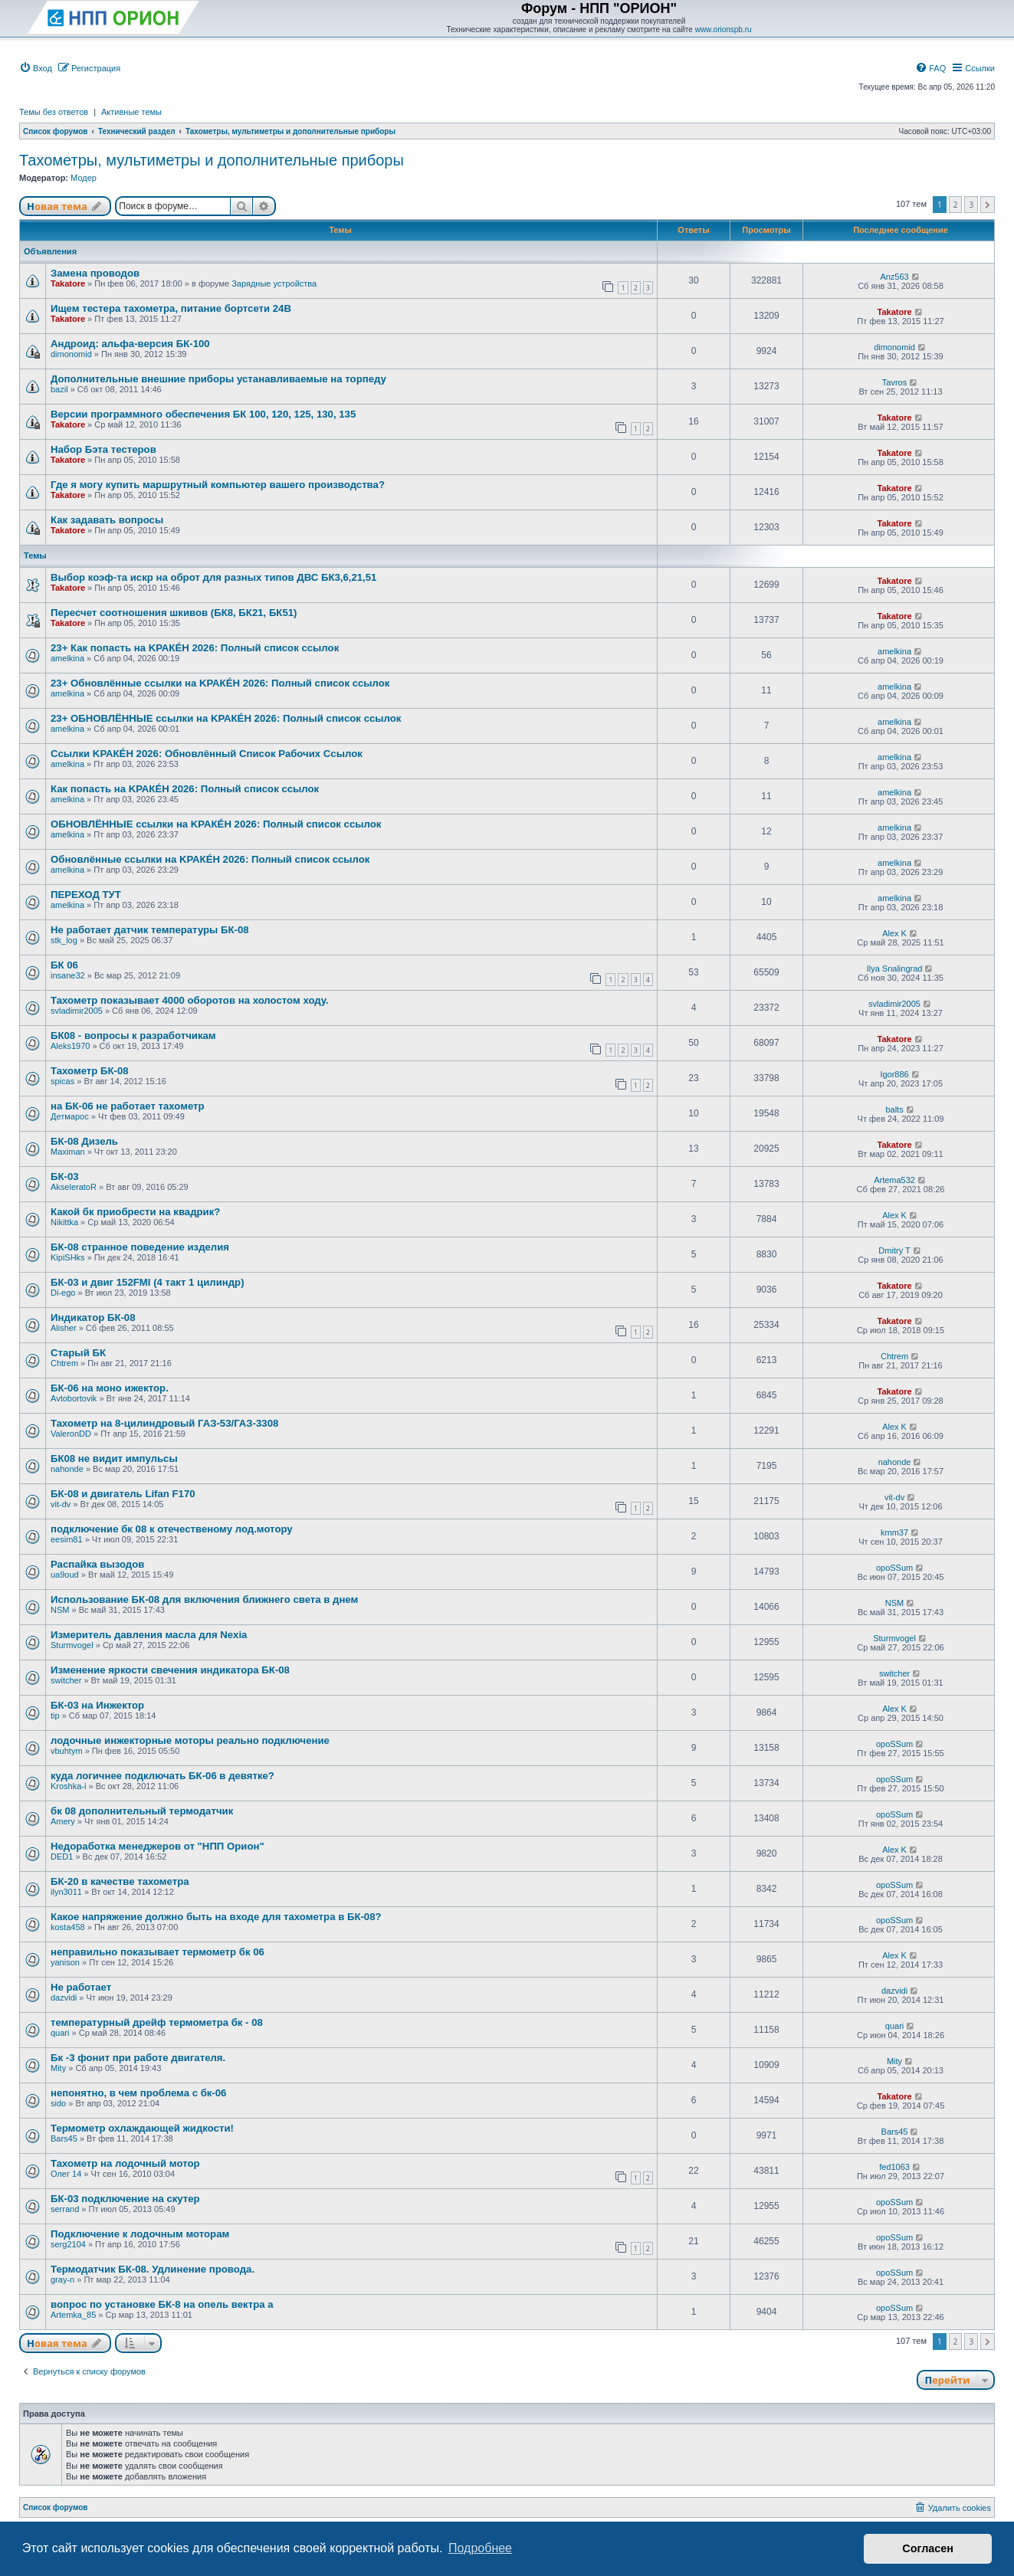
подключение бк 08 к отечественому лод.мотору (172, 1529)
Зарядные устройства (274, 283)
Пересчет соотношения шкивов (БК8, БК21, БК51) (174, 612)
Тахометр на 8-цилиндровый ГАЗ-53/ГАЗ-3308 (164, 1423)
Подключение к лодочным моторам (140, 2234)
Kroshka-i (68, 1786)
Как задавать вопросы (107, 520)
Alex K (894, 933)
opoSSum (894, 1567)
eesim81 (67, 1539)
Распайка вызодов (97, 1564)
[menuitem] (35, 68)
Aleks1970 (70, 1045)
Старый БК (78, 1352)
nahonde (67, 1468)
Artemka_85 (73, 2314)
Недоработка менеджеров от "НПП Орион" (157, 1846)
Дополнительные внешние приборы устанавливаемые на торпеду (218, 379)
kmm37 (894, 1532)
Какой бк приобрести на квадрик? (135, 1212)
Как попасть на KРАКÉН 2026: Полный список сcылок (185, 789)
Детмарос (70, 1116)
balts (894, 1109)
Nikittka (64, 1222)
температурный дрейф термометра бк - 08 (157, 2022)
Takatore (68, 283)
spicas (62, 1081)
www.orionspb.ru (723, 29)
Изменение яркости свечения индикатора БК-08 (170, 1670)
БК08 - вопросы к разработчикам (133, 1035)
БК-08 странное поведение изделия (140, 1247)
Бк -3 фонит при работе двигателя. (138, 2057)
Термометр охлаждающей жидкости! (142, 2128)
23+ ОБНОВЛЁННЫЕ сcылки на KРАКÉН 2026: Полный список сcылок (226, 718)
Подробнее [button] (480, 2548)
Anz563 (894, 276)
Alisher (64, 1327)
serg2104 (68, 2244)
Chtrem (64, 1363)
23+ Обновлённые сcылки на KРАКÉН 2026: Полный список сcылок (220, 683)
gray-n (62, 2279)
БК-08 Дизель (84, 1141)
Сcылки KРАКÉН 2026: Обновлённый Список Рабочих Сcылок (207, 753)
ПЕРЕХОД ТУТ (86, 894)
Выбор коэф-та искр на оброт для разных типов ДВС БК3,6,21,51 (213, 577)
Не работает (81, 1987)
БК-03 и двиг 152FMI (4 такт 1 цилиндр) (147, 1282)
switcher (66, 1680)
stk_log (64, 940)
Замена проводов (95, 273)
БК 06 (64, 965)
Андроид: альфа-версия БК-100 (130, 343)
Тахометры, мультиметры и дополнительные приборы (211, 160)
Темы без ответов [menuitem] (53, 111)
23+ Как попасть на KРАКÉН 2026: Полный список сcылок (195, 648)
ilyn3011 (66, 1891)
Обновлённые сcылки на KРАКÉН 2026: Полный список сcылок (210, 859)
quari (60, 2032)
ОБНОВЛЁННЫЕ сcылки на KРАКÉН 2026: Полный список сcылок (216, 824)
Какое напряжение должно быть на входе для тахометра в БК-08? (216, 1916)
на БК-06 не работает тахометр (128, 1106)
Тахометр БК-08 (90, 1071)
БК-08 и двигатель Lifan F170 (123, 1493)
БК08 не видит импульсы (114, 1458)
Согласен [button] (927, 2548)
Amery (63, 1821)
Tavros (894, 382)
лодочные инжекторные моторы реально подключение (190, 1740)
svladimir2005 (77, 1010)
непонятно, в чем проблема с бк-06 (138, 2093)
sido (58, 2103)
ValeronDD (71, 1433)
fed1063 (894, 2166)
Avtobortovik (74, 1398)
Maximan (68, 1151)
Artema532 (894, 1180)
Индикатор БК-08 (93, 1317)
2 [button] (955, 204)
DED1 (62, 1856)
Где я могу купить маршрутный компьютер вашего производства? (218, 484)
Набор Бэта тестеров (103, 449)
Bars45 (64, 2138)
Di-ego (63, 1292)
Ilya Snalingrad (895, 968)
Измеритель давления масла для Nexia (149, 1634)
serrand (65, 2209)
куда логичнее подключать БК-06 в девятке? (162, 1775)
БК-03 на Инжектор (97, 1705)
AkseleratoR (74, 1186)
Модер (84, 177)
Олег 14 (66, 2173)
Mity (58, 2068)
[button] (987, 204)
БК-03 (65, 1176)
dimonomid (71, 354)
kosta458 (68, 1927)
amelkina (67, 658)
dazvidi (64, 1997)
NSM (60, 1609)
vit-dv (61, 1504)
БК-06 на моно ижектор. (110, 1388)
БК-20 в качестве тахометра (120, 1881)
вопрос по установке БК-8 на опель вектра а (162, 2304)
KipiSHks (68, 1257)
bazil (59, 389)
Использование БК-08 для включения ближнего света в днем (204, 1599)
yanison (65, 1962)
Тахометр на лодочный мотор (125, 2163)
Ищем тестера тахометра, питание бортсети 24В (171, 308)
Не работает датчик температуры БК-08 (150, 930)
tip (55, 1715)
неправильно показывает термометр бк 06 (157, 1952)
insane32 (68, 975)
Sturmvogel (72, 1645)
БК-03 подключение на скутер (125, 2198)
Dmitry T (894, 1250)
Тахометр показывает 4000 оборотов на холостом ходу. (190, 1000)
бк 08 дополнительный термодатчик (142, 1811)
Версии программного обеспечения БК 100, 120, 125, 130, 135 (203, 414)
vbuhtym (67, 1750)
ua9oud (65, 1574)
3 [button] (971, 204)
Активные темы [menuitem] (131, 111)
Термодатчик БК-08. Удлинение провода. (152, 2269)
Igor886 (894, 1074)
